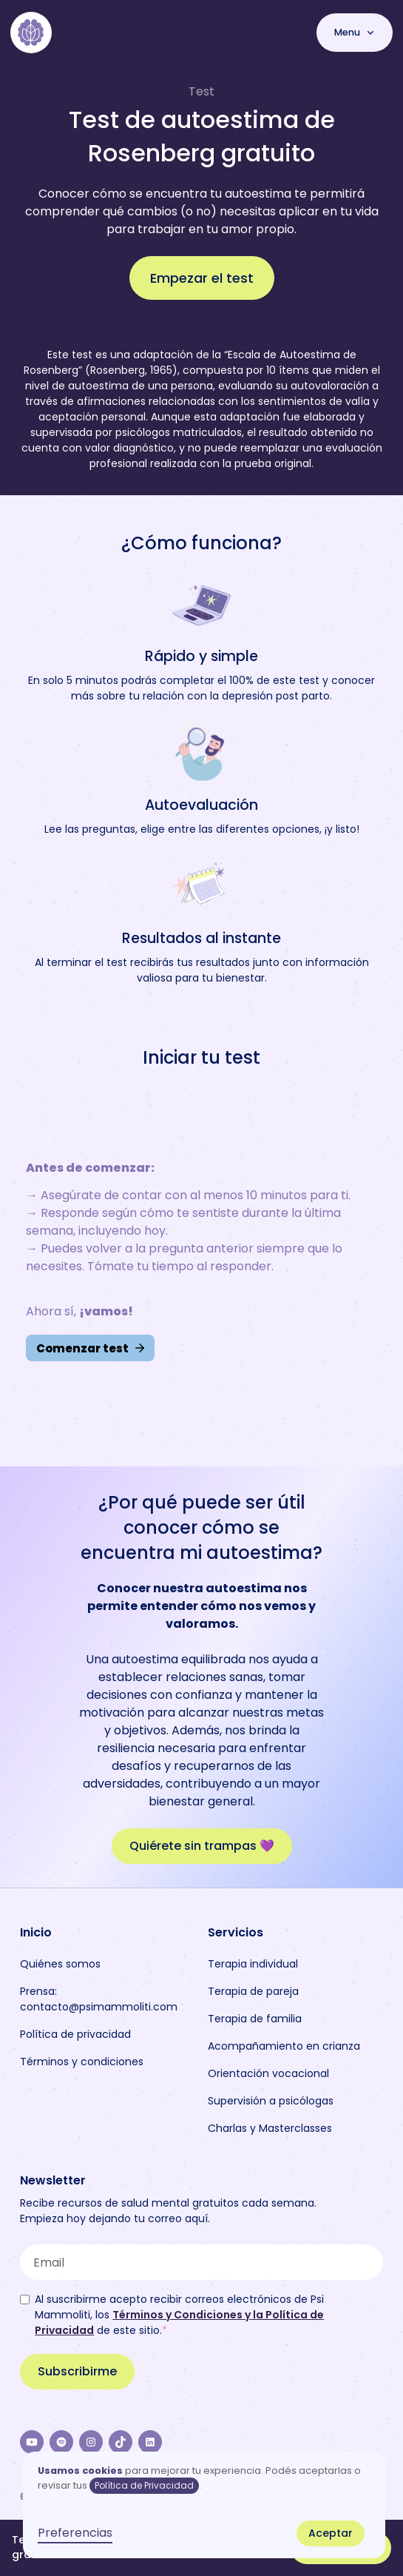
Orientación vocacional (268, 2073)
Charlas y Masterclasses (270, 2128)
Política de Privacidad (144, 2485)
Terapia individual (253, 1963)
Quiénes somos (60, 1963)
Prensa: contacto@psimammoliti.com (98, 1999)
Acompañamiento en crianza (284, 2046)
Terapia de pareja (253, 1991)
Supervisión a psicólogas (270, 2100)
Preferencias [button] (75, 2532)
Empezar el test (202, 278)
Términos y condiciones (81, 2061)
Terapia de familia (255, 2018)
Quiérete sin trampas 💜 (201, 1845)
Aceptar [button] (330, 2533)
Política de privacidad (75, 2034)
